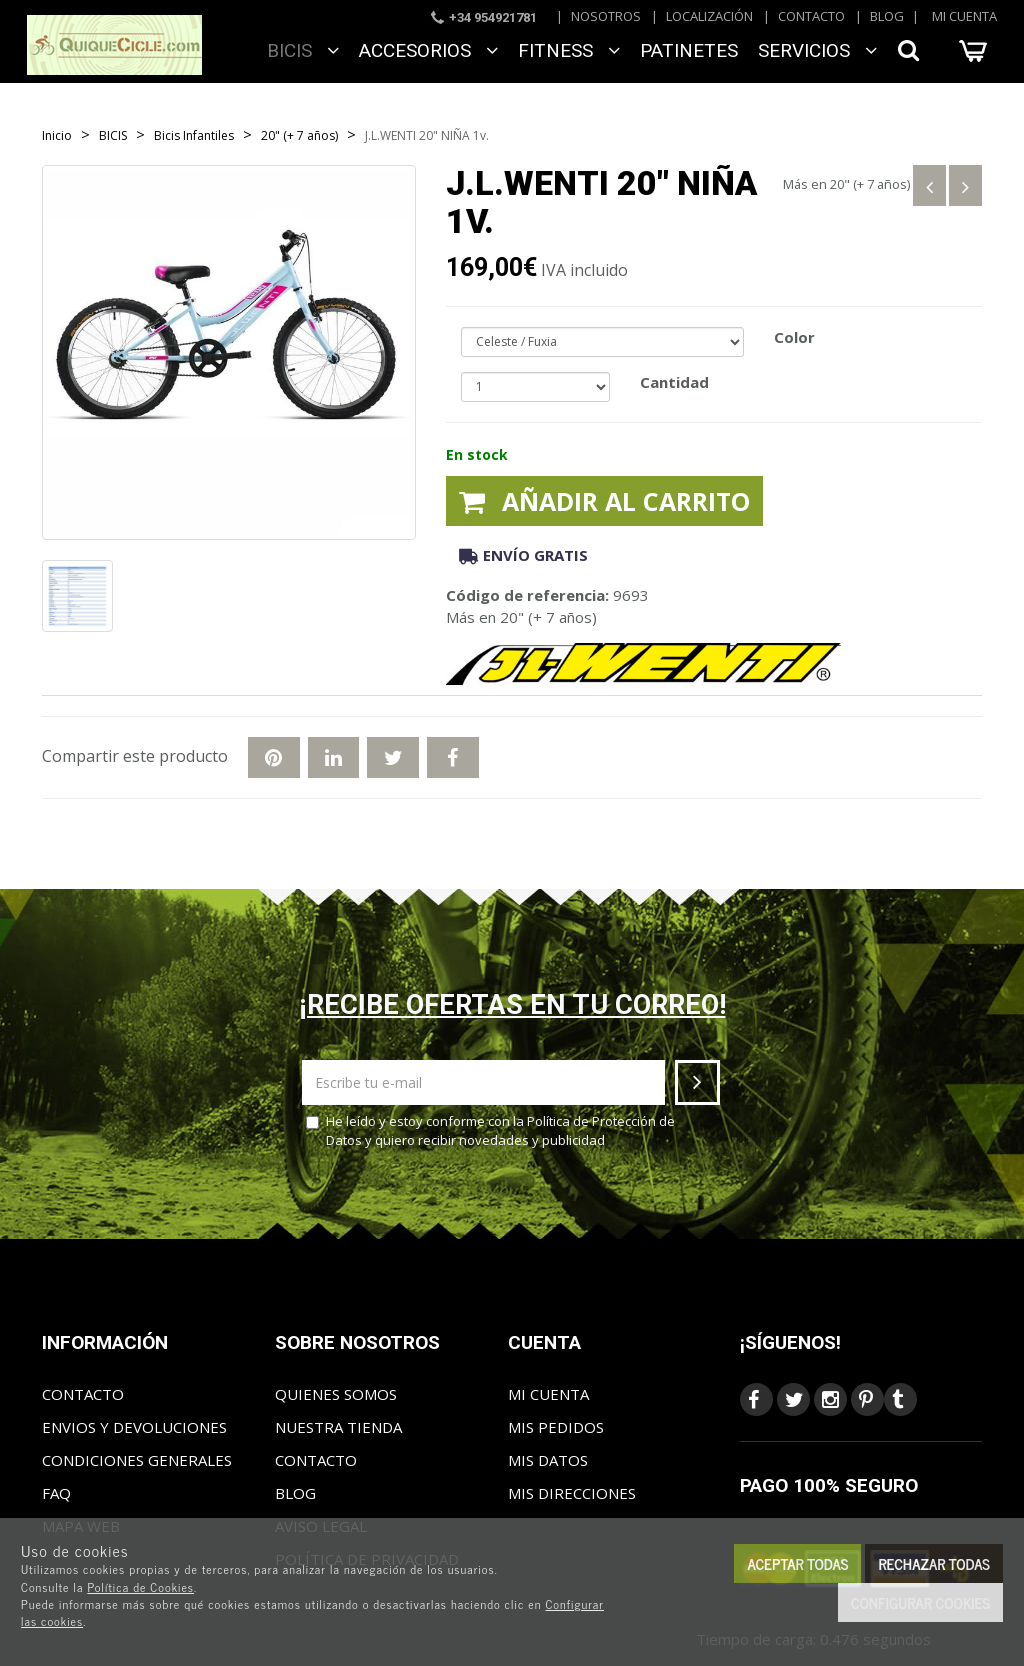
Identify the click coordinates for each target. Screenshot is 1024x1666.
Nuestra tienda (338, 1427)
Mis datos (548, 1460)
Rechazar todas (934, 1563)
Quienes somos (336, 1394)
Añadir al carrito (604, 501)
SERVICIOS (817, 50)
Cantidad (674, 382)
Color (794, 337)
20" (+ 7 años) (870, 184)
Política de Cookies (140, 1587)
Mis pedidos (556, 1427)
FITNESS (569, 50)
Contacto (811, 16)
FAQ (56, 1493)
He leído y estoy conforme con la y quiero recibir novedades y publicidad (490, 1130)
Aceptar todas (797, 1563)
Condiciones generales (137, 1460)
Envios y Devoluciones (134, 1427)
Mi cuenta (964, 16)
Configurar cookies (920, 1602)
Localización (709, 16)
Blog (887, 16)
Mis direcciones (572, 1493)
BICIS (303, 50)
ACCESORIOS (428, 50)
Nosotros (606, 16)
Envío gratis (523, 555)
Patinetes (689, 50)
